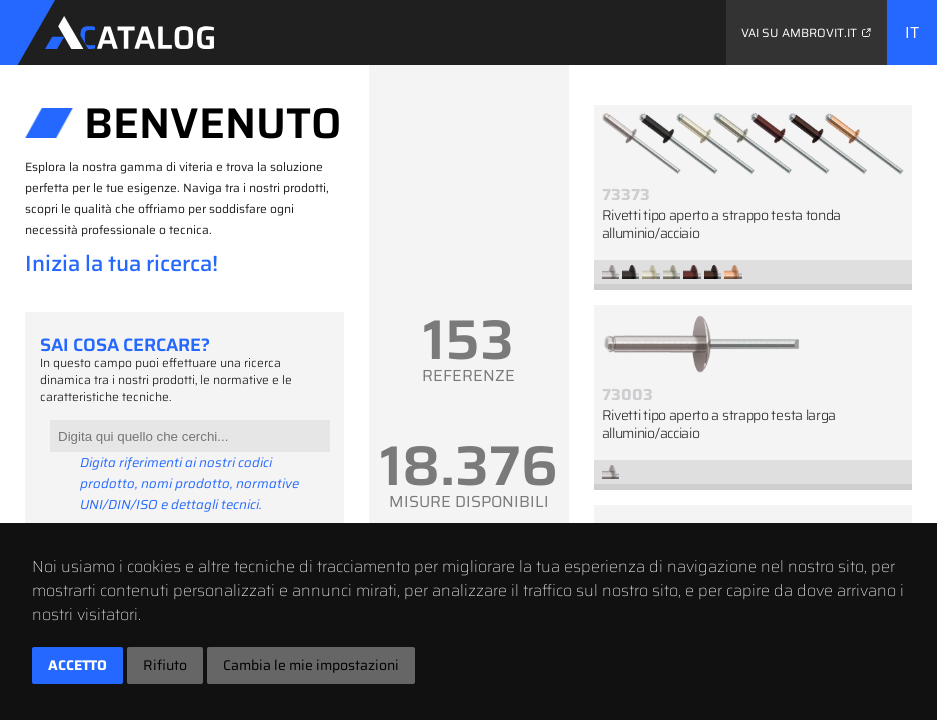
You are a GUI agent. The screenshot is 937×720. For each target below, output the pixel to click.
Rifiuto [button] (165, 665)
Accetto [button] (77, 665)
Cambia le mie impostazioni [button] (311, 665)
